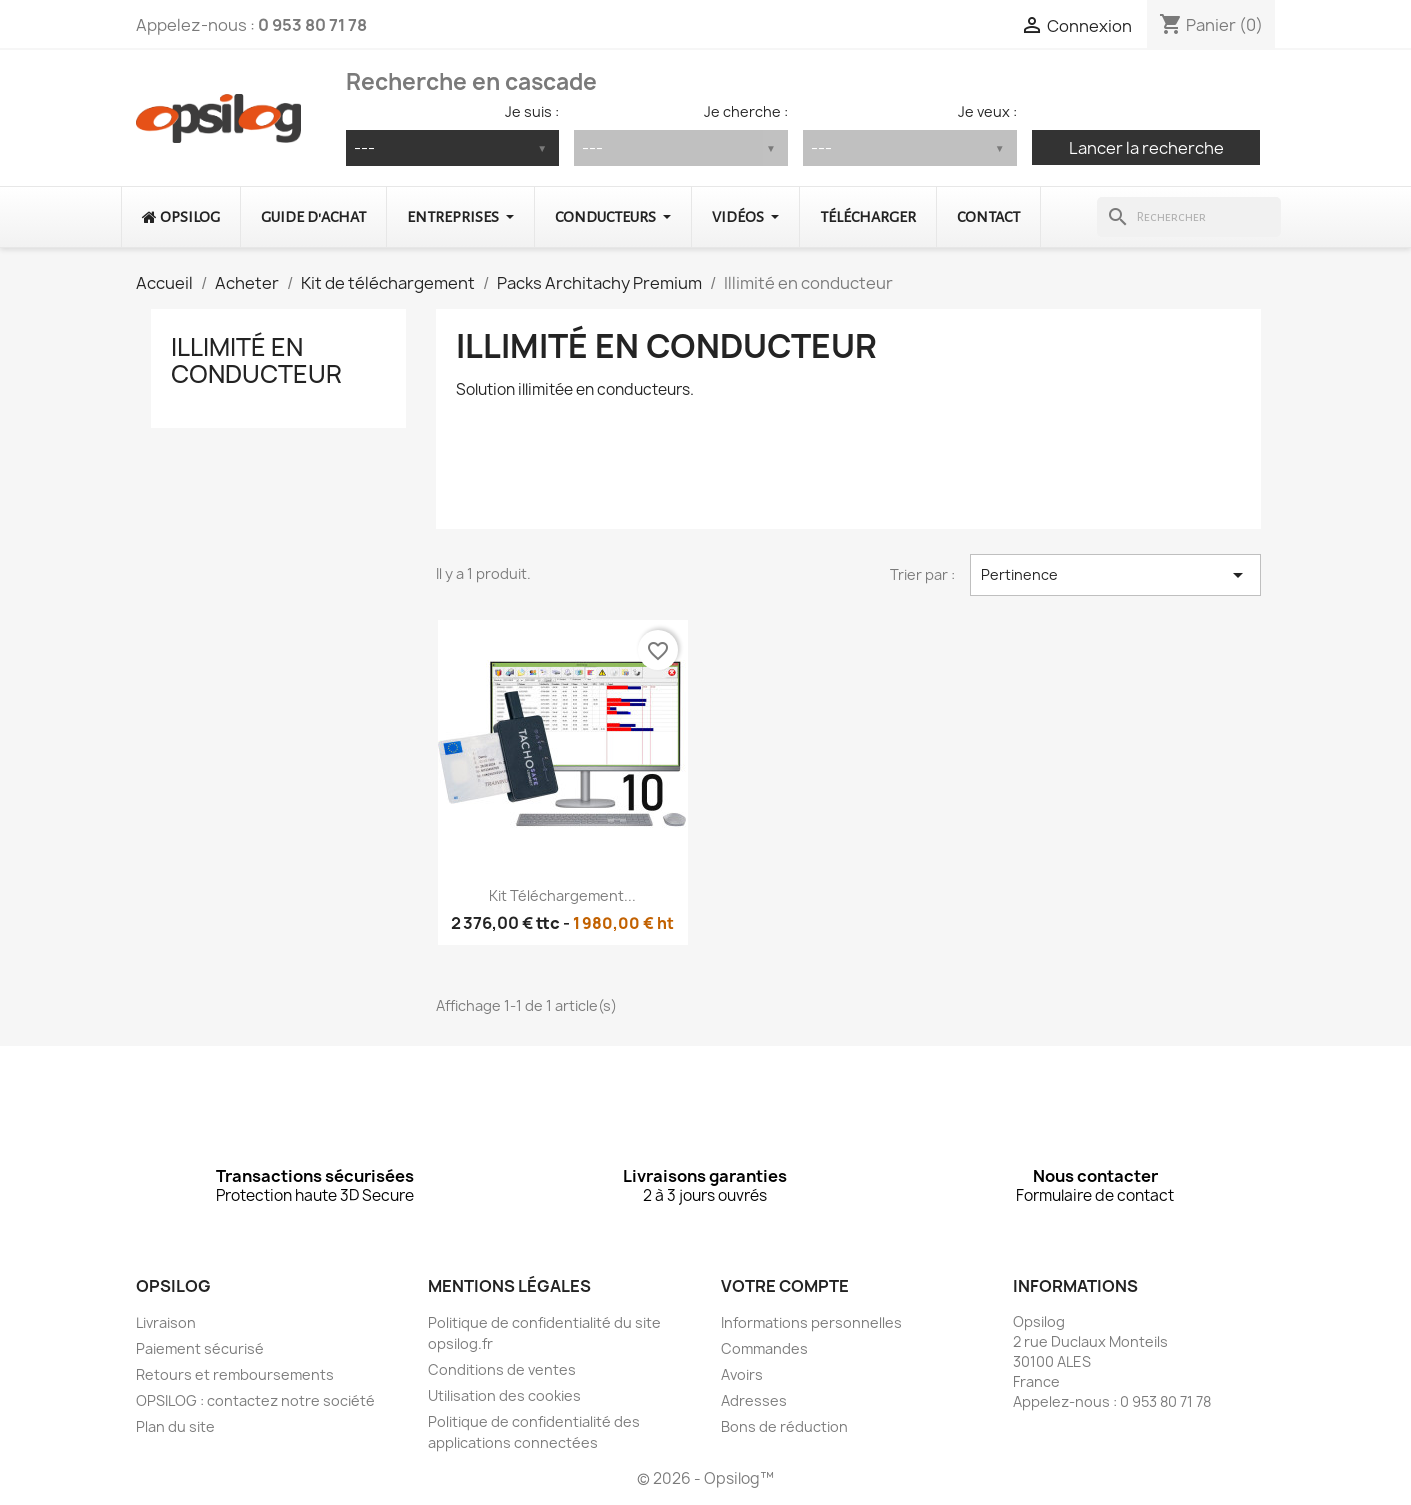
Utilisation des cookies (504, 1395)
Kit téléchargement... (562, 895)
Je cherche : (746, 111)
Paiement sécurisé (200, 1348)
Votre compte (785, 1286)
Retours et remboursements (235, 1374)
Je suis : (532, 111)
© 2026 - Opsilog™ (705, 1478)
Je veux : (987, 111)
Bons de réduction (784, 1426)
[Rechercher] (1188, 217)
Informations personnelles (811, 1322)
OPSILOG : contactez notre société (255, 1400)
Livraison (166, 1322)
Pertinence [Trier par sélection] (1115, 575)
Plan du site (175, 1426)
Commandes (764, 1348)
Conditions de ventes (502, 1369)
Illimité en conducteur (256, 360)
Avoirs (742, 1374)
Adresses (754, 1400)
